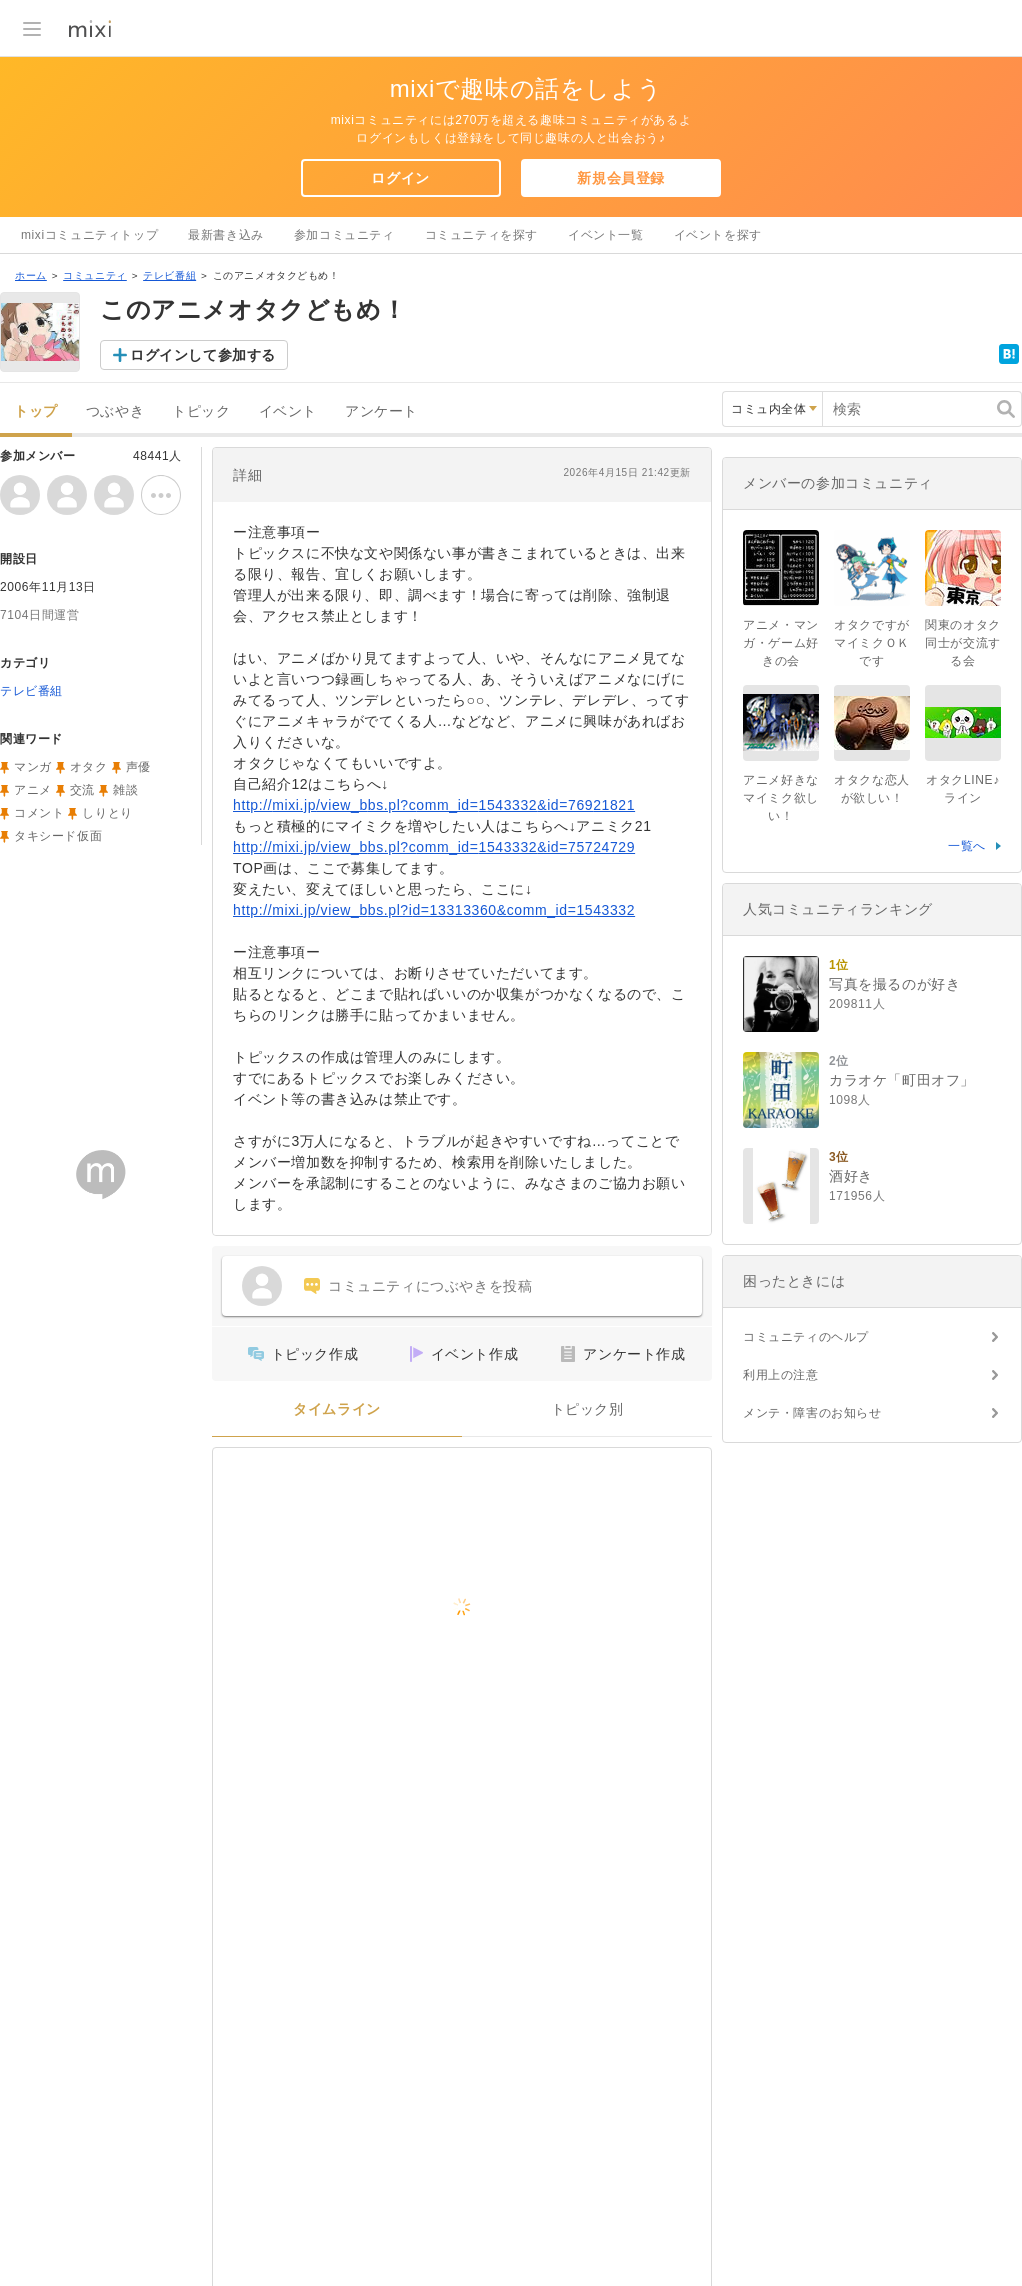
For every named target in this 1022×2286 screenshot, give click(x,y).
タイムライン (337, 1409)
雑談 (125, 790)
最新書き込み (226, 235)
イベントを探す (718, 235)
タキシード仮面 (58, 836)
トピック (201, 411)
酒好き (851, 1176)
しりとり (107, 813)
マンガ (33, 767)
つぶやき (115, 411)
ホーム (31, 275)
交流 (82, 790)
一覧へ (967, 846)
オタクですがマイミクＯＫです (872, 643)
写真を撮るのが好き (894, 984)
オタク (89, 767)
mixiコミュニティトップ (89, 235)
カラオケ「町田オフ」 (902, 1080)
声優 (138, 767)
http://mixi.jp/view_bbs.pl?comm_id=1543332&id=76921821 (434, 805)
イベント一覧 (606, 235)
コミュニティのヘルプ (806, 1337)
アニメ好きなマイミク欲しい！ (781, 798)
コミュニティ (95, 275)
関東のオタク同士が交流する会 (963, 643)
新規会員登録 (621, 178)
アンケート (381, 411)
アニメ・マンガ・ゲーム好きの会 (781, 643)
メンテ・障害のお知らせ (812, 1413)
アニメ (33, 790)
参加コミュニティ (344, 235)
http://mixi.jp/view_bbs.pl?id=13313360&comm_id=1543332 (434, 910)
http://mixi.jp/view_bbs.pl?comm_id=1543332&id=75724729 (434, 847)
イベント (288, 411)
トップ (36, 411)
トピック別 (587, 1409)
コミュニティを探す (481, 235)
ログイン (400, 178)
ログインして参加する (203, 355)
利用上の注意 (781, 1375)
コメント (39, 813)
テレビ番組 (169, 275)
